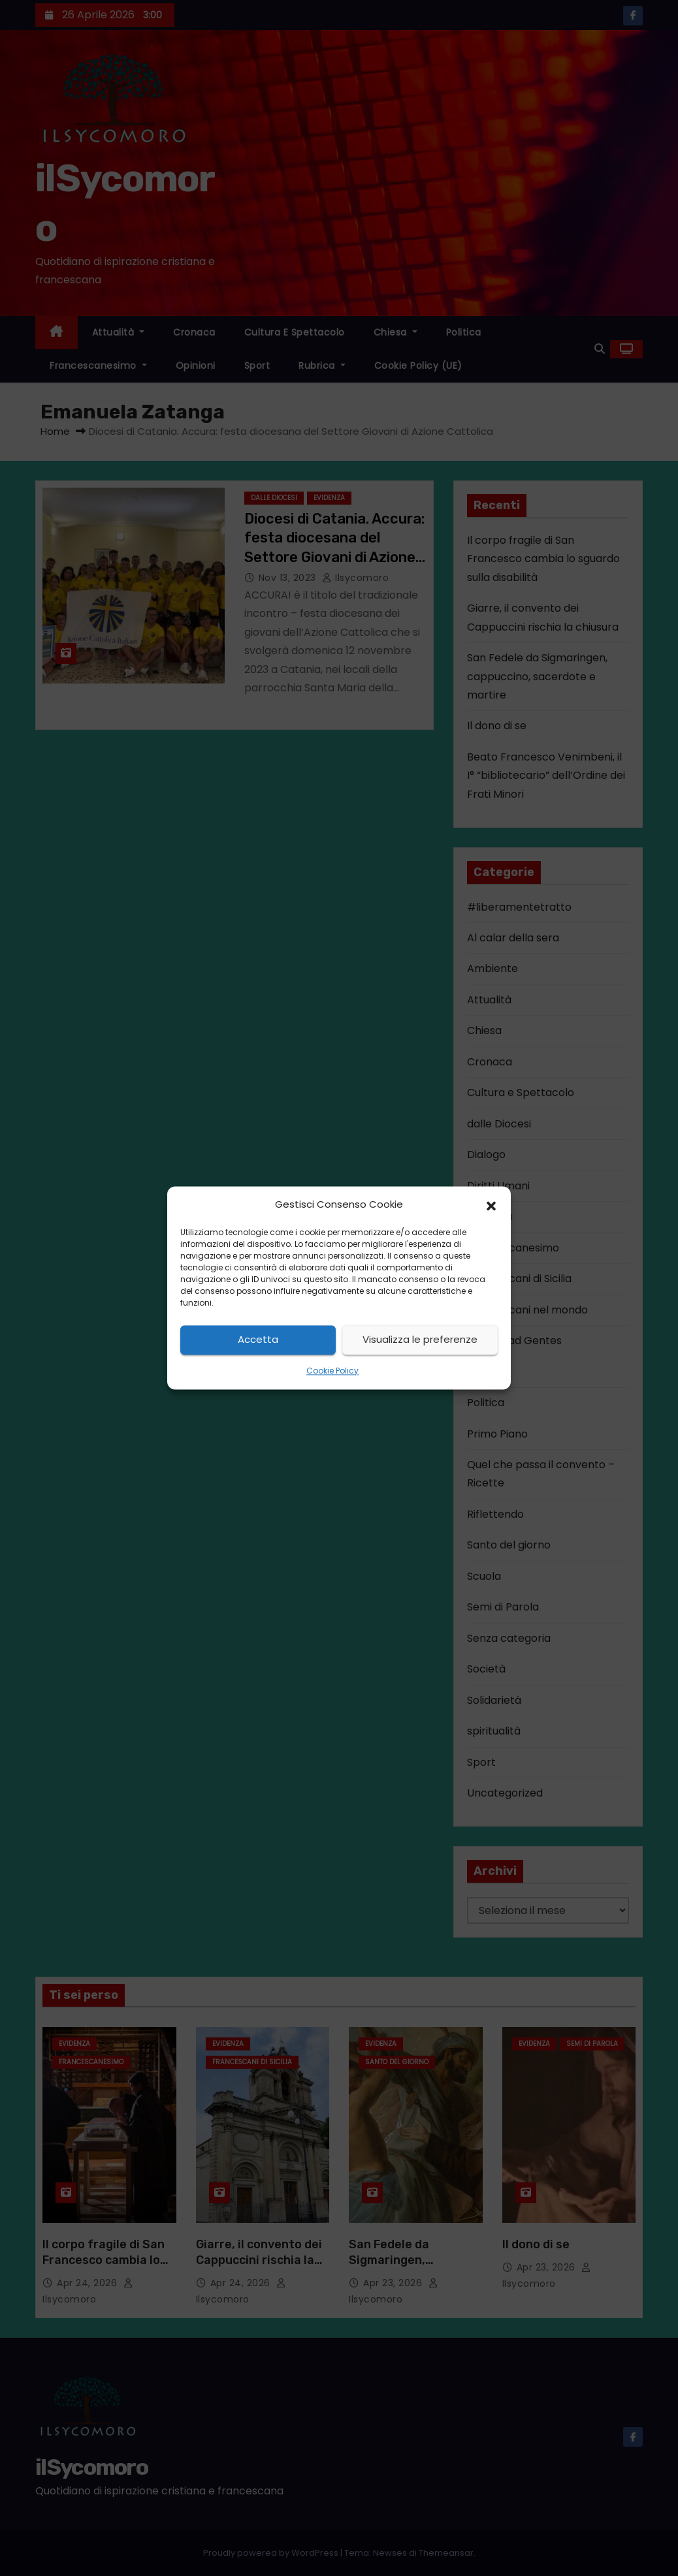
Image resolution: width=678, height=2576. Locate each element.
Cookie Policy (332, 1370)
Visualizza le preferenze (420, 1340)
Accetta (258, 1340)
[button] (491, 1205)
